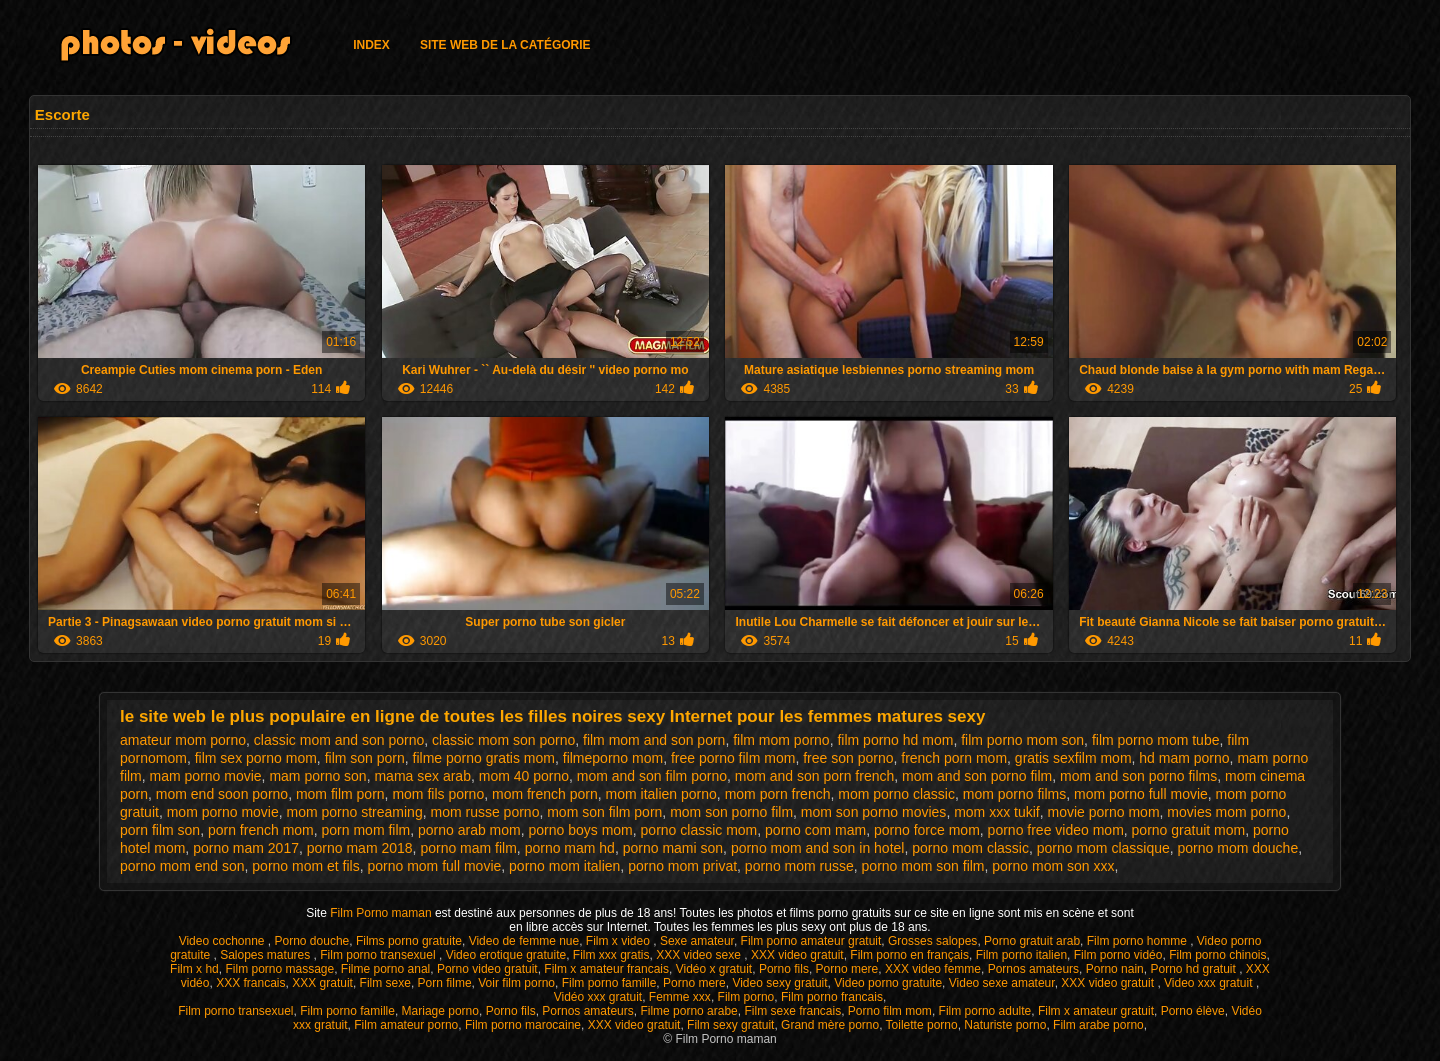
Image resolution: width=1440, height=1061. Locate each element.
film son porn (365, 758)
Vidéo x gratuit (714, 969)
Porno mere (847, 969)
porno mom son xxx (1053, 866)
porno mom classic (970, 848)
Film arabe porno (1098, 1025)
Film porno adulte (985, 1011)
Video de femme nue (524, 941)
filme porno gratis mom (484, 758)
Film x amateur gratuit (1096, 1011)
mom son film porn (604, 812)
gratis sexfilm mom (1073, 758)
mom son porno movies (874, 812)
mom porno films (1014, 794)
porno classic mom (699, 830)
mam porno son (317, 776)
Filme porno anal (385, 969)
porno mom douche (1238, 848)
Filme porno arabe (688, 1011)
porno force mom (927, 830)
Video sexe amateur (1002, 983)
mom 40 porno (524, 776)
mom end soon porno (222, 794)
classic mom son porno (503, 740)
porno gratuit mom (1189, 830)
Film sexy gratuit (730, 1025)
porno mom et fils (305, 866)
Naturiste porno (1005, 1025)
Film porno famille (609, 983)
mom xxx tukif (997, 812)
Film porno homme (1138, 941)
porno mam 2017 (246, 848)
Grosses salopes (932, 941)
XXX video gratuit (797, 955)
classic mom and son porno (339, 740)
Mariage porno (440, 1011)
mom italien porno (661, 794)
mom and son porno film (977, 776)
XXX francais (250, 983)
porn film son (160, 830)
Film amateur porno (406, 1025)
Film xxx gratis (611, 955)
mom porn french (778, 794)
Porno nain (1115, 969)
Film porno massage (279, 969)
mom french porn (545, 794)
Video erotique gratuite (506, 955)
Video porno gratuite (888, 983)
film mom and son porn (654, 740)
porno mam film (468, 848)
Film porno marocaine (523, 1025)
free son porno (848, 758)
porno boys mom (581, 830)
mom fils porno (438, 794)
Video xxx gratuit (1210, 983)
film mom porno (781, 740)
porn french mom (261, 830)
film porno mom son (1022, 740)
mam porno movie (206, 776)
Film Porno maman (382, 913)
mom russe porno (484, 812)
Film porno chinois (1217, 955)
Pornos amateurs (1033, 969)
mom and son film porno (652, 776)
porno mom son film (923, 866)
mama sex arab (422, 776)
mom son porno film (731, 812)
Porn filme (445, 983)
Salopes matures (266, 955)
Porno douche (312, 941)
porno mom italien (564, 866)
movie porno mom (1104, 812)
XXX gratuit (322, 983)
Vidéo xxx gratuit (598, 997)
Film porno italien (1021, 955)
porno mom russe (799, 866)
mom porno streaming (355, 812)
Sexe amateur (697, 941)
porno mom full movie (434, 866)
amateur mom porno (183, 740)
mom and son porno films (1138, 776)
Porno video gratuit (487, 969)
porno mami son (673, 848)
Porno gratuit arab (1032, 941)
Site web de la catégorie (505, 45)
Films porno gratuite (409, 941)
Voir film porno (516, 983)
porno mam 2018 (360, 848)
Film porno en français (909, 955)
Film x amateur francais (606, 969)
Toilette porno (922, 1025)
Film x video (619, 941)
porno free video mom (1056, 830)
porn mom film (366, 830)
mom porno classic (896, 794)
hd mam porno (1184, 758)
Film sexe (385, 983)
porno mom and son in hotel (818, 848)
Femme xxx (680, 997)
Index (371, 45)
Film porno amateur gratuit (811, 941)
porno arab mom (469, 830)
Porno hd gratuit (1194, 969)
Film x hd (194, 969)
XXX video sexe (700, 955)
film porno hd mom (895, 740)
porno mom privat (682, 866)
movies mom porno (1226, 812)
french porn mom (954, 758)
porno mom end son (182, 866)
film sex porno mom (256, 758)
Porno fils (784, 969)
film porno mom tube (1156, 740)
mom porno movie (223, 812)
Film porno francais (832, 997)
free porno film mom (733, 758)
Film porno (746, 997)
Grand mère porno (830, 1025)
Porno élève (1193, 1011)
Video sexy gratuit (779, 983)
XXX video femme (933, 969)
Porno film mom (890, 1011)
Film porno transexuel (379, 955)
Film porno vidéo (1118, 955)
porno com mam (815, 830)
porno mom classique (1103, 848)
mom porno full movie (1141, 794)
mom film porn (340, 794)
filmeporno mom (613, 758)
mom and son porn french (815, 776)
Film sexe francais (792, 1011)
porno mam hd (570, 848)
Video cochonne (223, 941)
